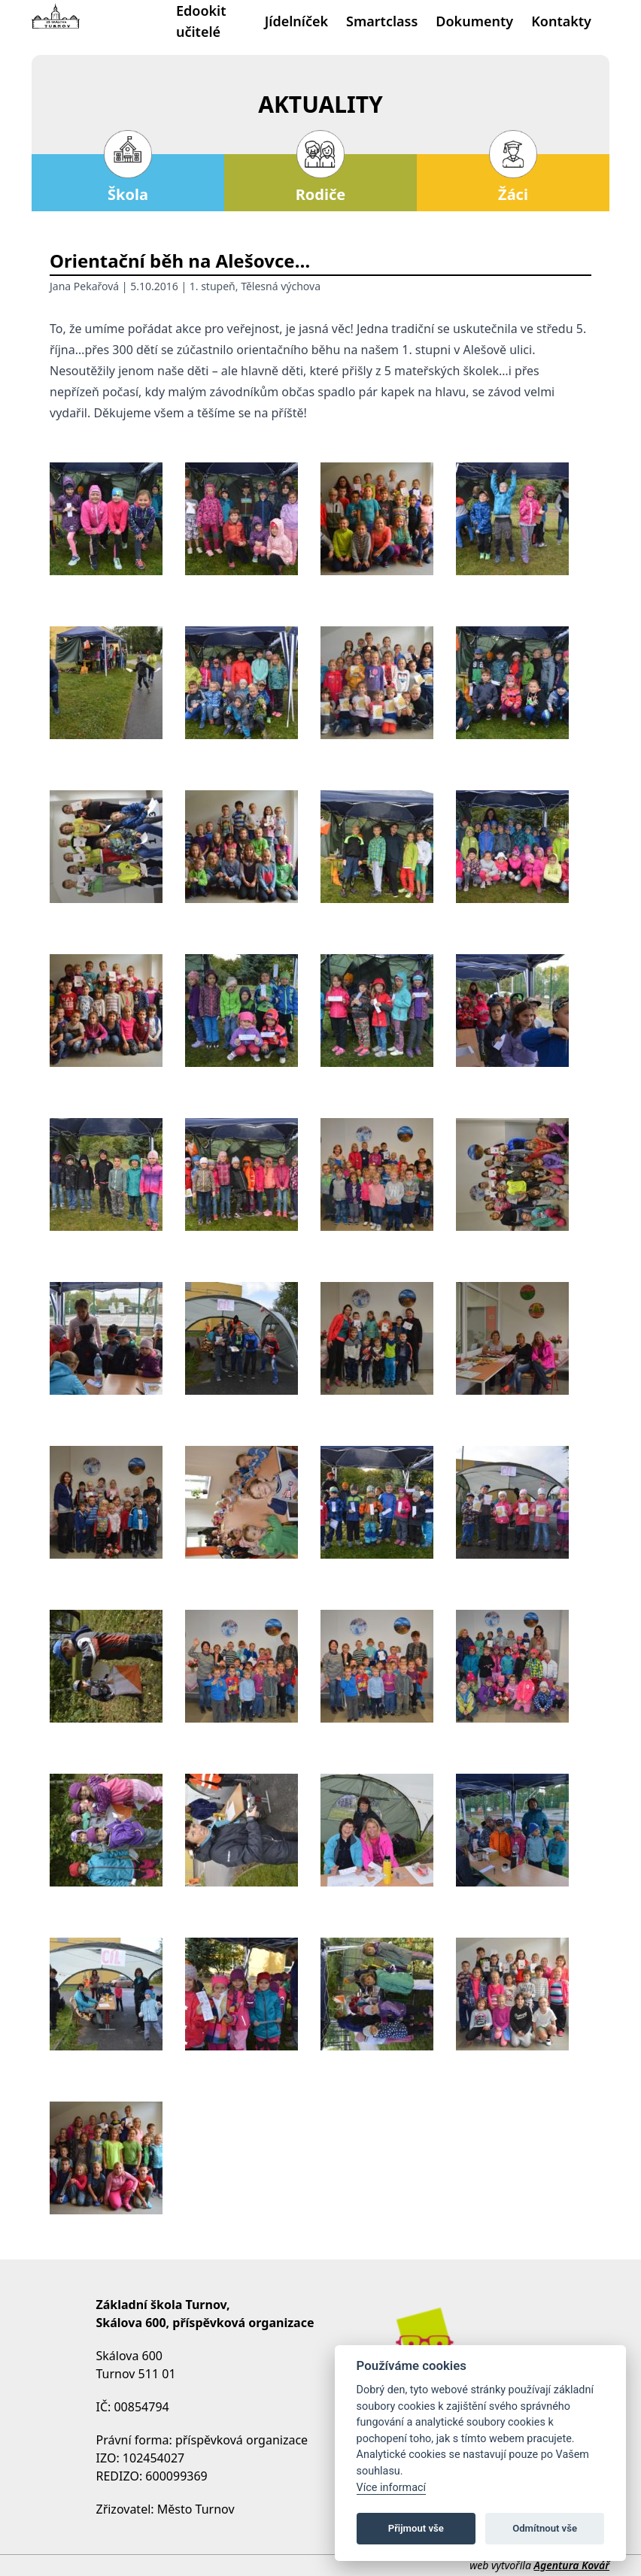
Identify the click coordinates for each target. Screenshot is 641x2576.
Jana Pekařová (84, 286)
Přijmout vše (416, 2528)
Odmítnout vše (544, 2528)
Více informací (392, 2487)
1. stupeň (212, 286)
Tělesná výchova (280, 286)
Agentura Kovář (571, 2565)
